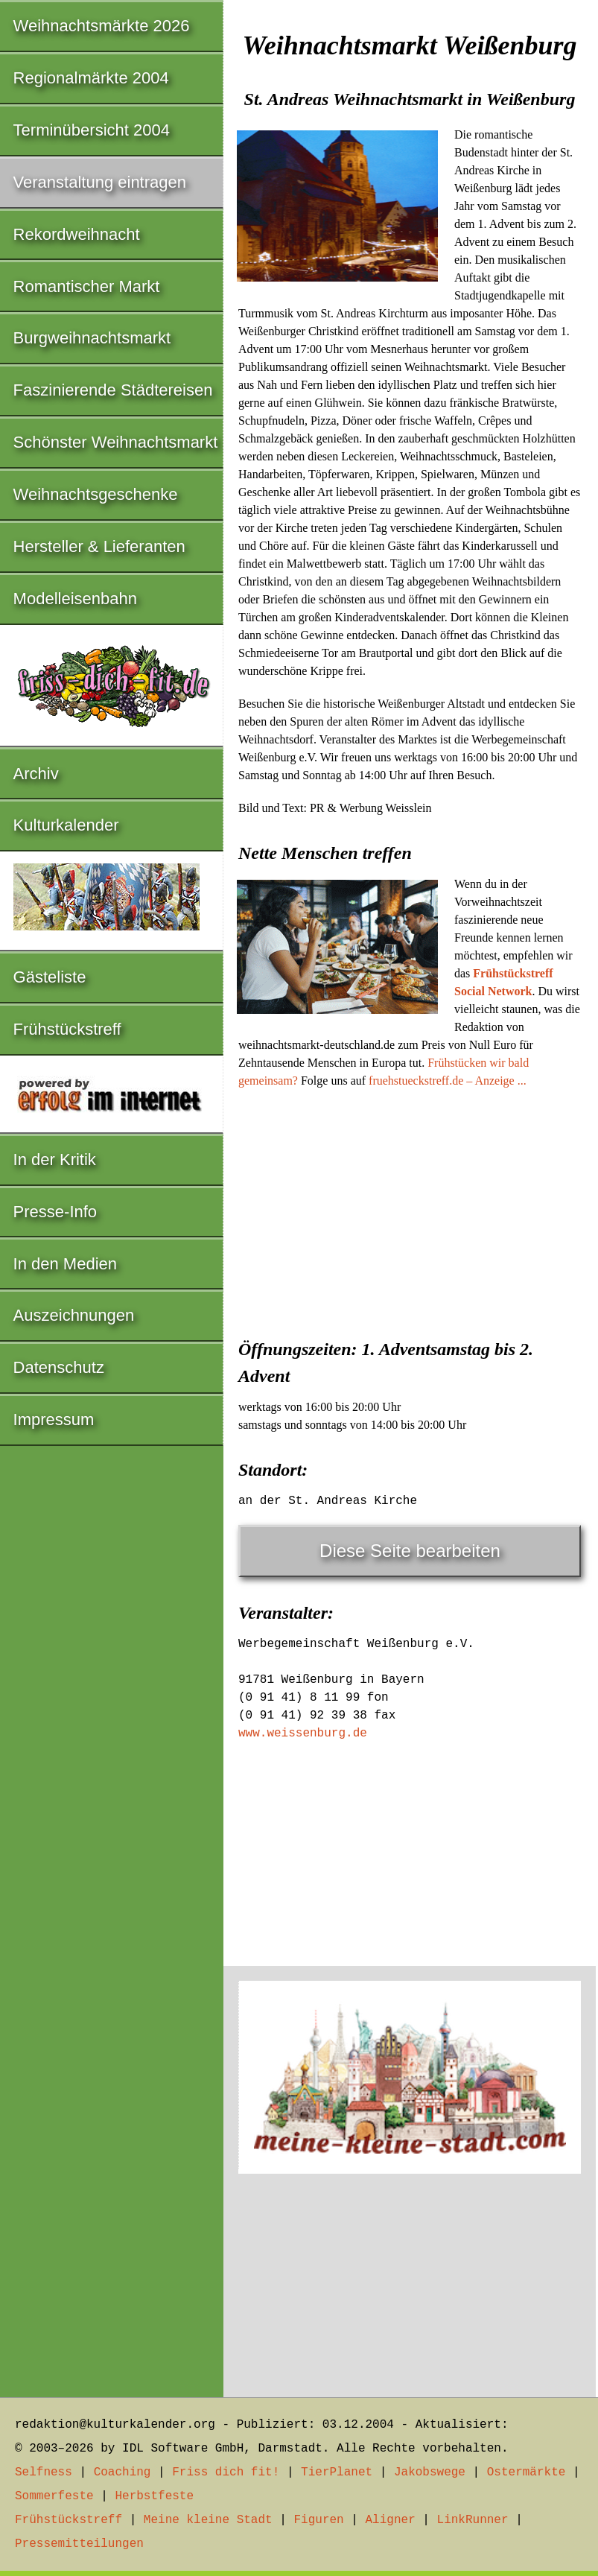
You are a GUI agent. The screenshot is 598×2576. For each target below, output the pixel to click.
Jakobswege (429, 2472)
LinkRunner (473, 2520)
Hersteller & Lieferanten (99, 546)
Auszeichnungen (74, 1315)
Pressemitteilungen (79, 2544)
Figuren (318, 2520)
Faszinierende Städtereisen (113, 390)
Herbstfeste (154, 2496)
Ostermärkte (526, 2472)
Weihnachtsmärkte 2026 (101, 25)
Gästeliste (49, 977)
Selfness (43, 2472)
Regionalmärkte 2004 (91, 78)
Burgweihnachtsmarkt (92, 338)
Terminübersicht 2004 (91, 130)
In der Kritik (54, 1159)
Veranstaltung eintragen (99, 182)
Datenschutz (58, 1367)
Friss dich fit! (225, 2472)
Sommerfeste (54, 2496)
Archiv (36, 773)
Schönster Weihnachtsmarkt (115, 442)
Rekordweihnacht (76, 234)
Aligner (391, 2520)
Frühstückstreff (67, 1029)
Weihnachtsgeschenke (95, 494)
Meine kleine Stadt (208, 2520)
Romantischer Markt (86, 286)
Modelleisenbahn (75, 598)
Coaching (122, 2472)
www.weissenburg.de (302, 1733)
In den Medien (65, 1263)
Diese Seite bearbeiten (409, 1551)
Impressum (54, 1419)
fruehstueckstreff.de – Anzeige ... (448, 1080)
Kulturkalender (66, 825)
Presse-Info (55, 1211)
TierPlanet (336, 2472)
